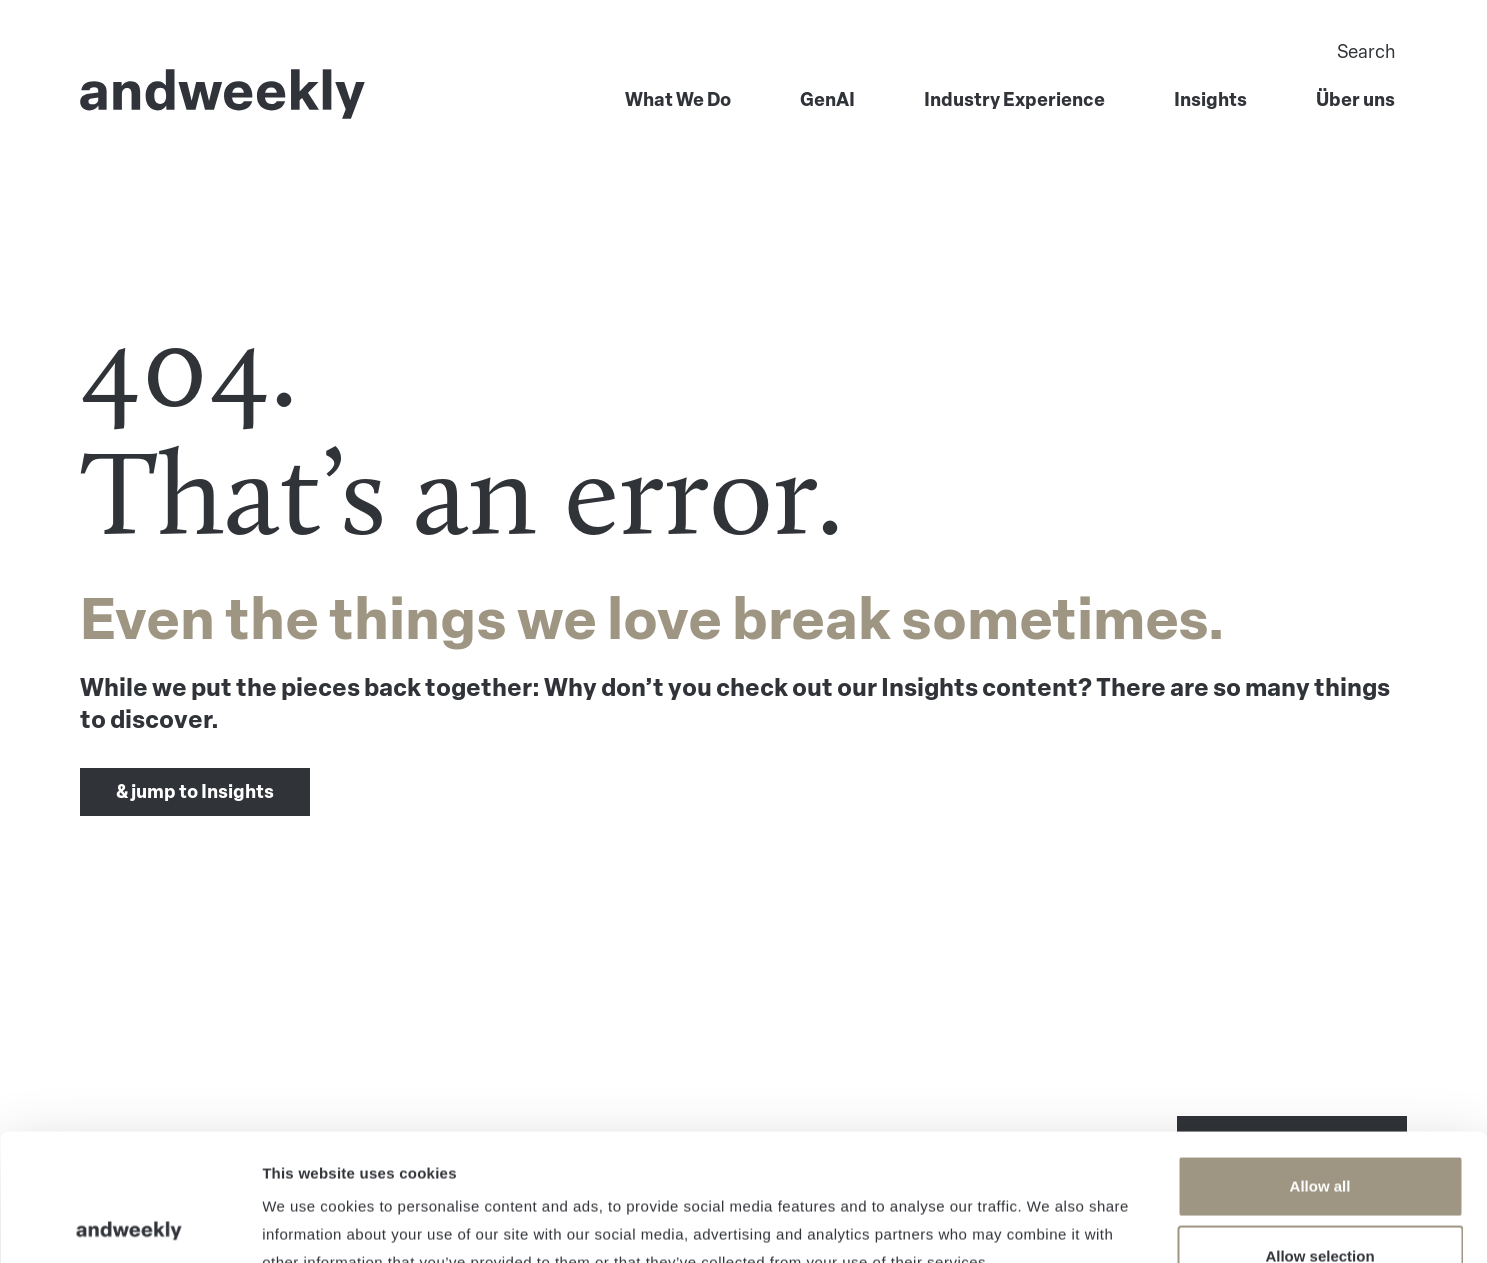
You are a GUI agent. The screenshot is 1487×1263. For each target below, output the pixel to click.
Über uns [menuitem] (1355, 100)
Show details (1049, 1223)
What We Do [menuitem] (678, 100)
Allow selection (1319, 1129)
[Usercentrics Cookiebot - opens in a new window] (129, 1224)
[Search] (1164, 52)
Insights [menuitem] (1210, 100)
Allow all (1320, 1059)
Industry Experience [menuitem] (1014, 100)
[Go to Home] (223, 94)
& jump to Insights (195, 792)
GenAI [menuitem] (827, 100)
